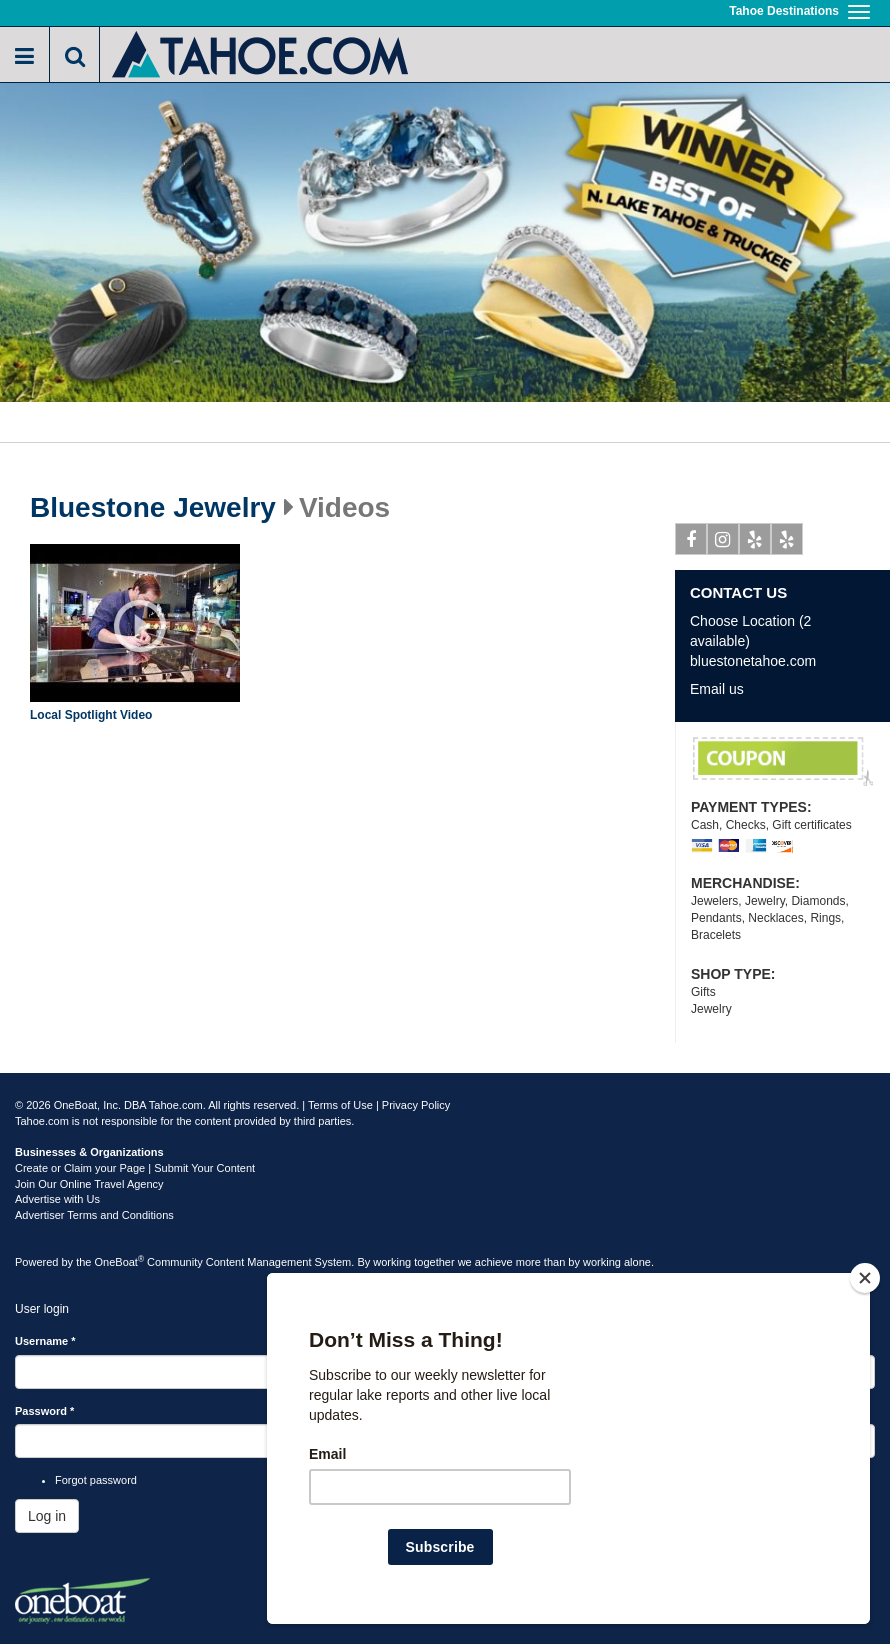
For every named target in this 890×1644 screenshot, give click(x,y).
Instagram (723, 543)
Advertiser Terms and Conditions (94, 1215)
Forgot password (96, 1480)
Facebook (691, 543)
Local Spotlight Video (91, 715)
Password (44, 1411)
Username (45, 1341)
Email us (717, 689)
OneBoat (120, 1262)
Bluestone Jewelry (153, 508)
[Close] (865, 1278)
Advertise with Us (57, 1199)
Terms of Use (340, 1105)
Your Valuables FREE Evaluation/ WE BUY (783, 762)
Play (140, 626)
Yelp (755, 543)
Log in (47, 1516)
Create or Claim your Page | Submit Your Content (135, 1168)
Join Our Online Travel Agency (89, 1184)
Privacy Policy (416, 1105)
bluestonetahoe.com (753, 661)
